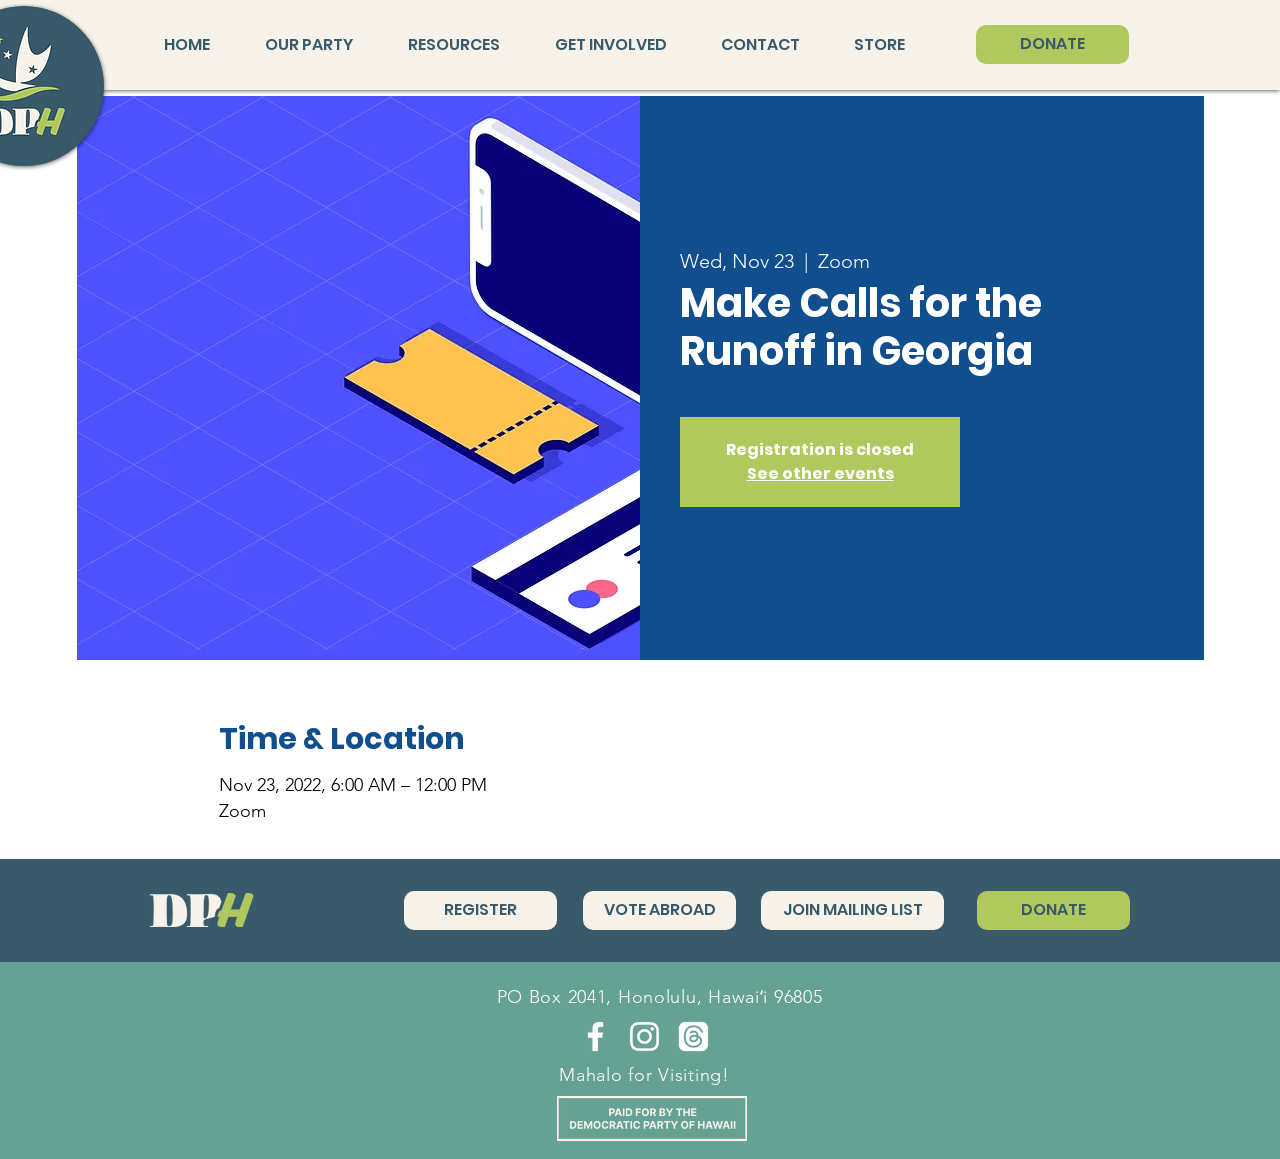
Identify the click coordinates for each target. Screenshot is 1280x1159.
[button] (321, 45)
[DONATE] (1052, 44)
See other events (820, 473)
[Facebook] (595, 1036)
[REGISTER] (480, 910)
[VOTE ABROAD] (659, 910)
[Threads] (693, 1036)
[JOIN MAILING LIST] (852, 910)
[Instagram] (644, 1036)
